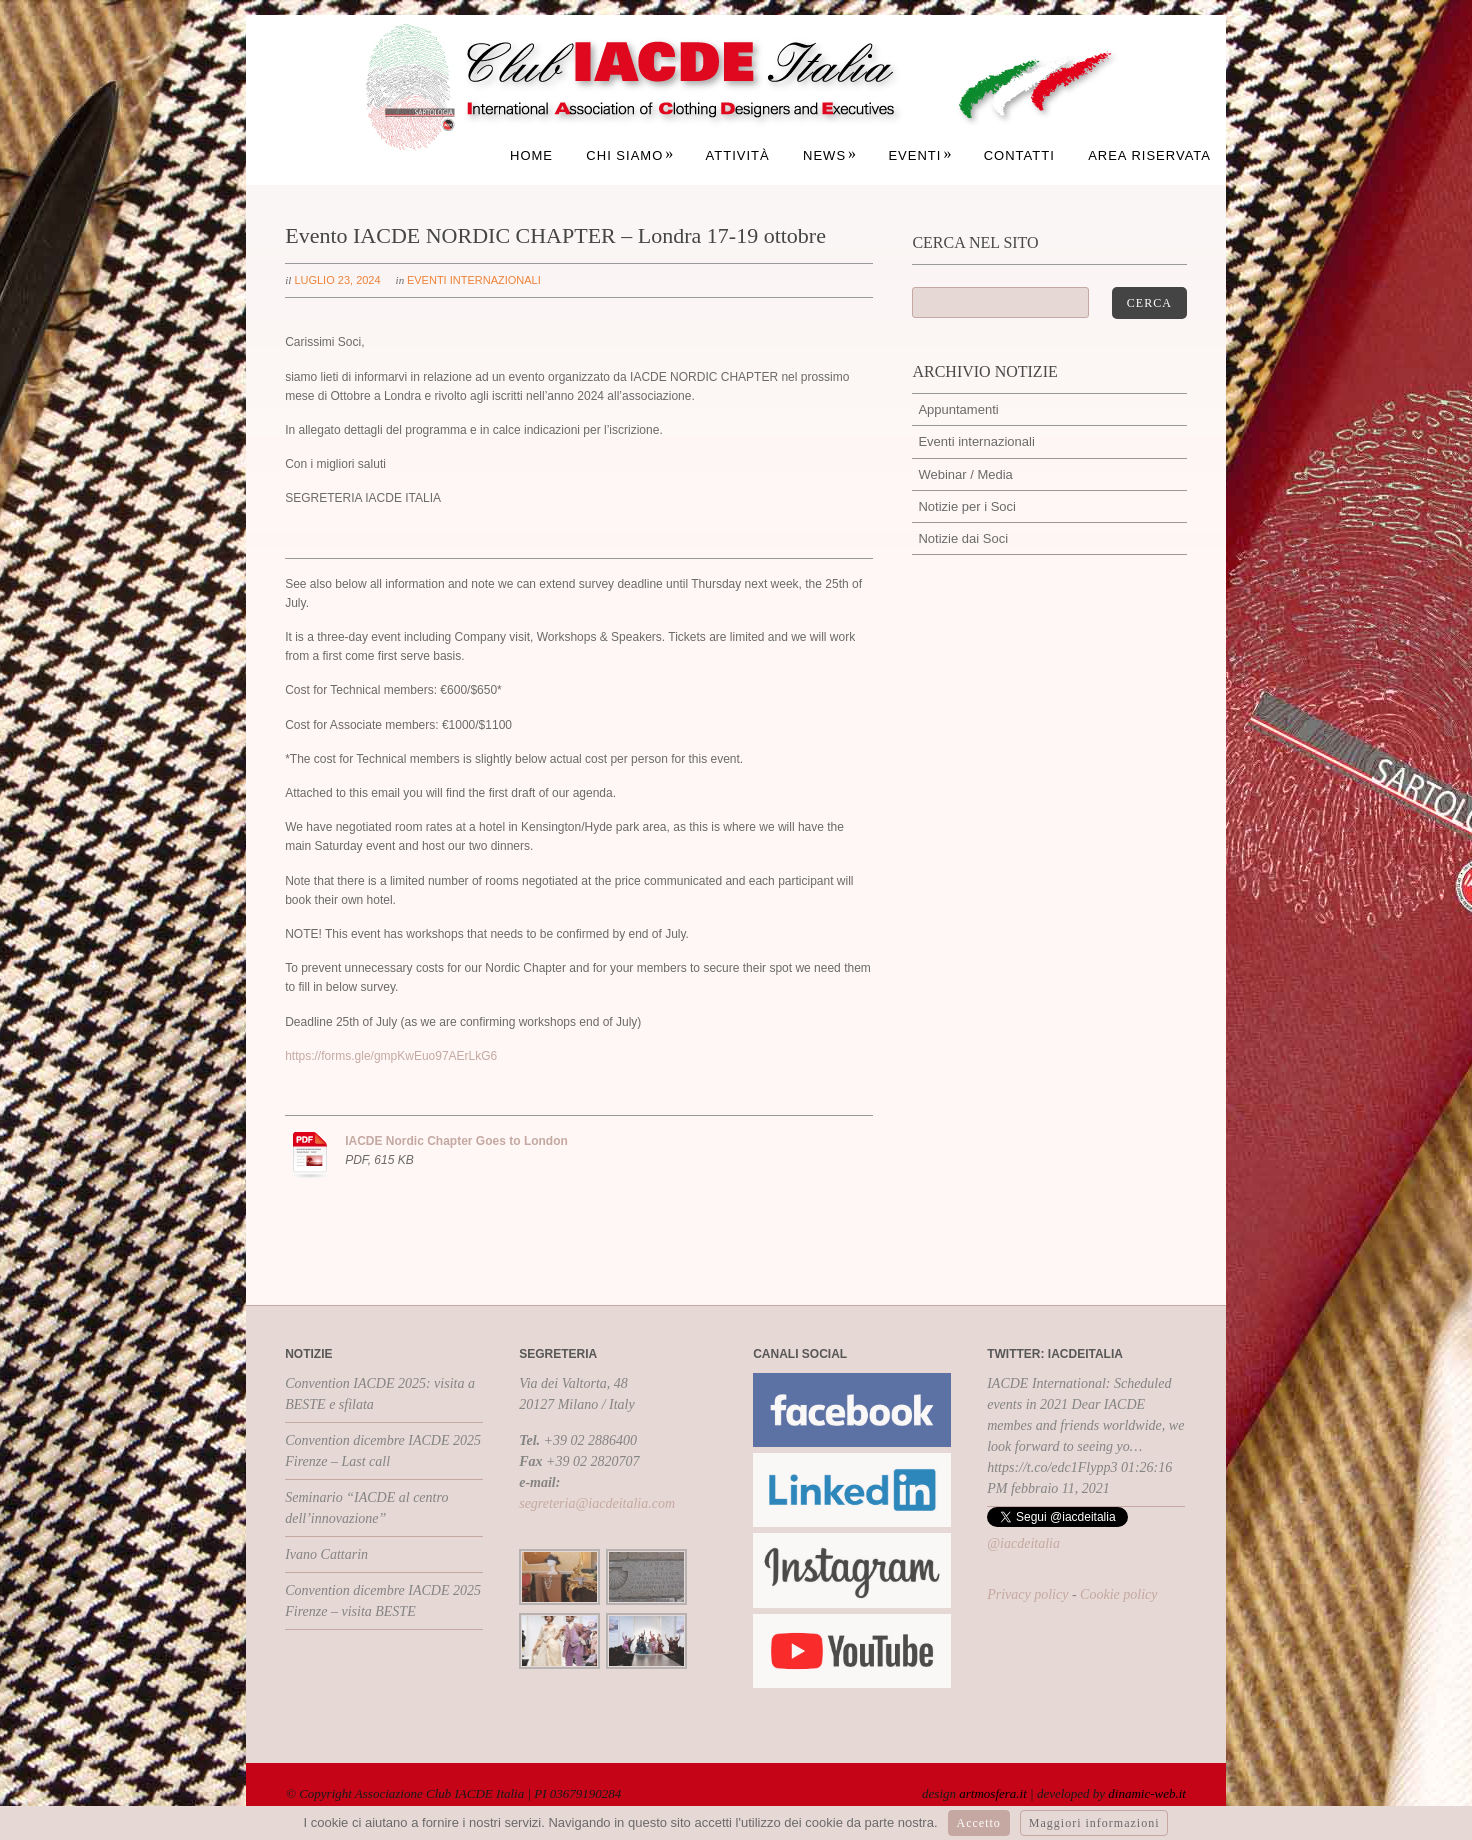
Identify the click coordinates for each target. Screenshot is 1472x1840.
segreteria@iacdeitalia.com (597, 1503)
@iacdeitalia (1023, 1543)
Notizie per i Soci (967, 506)
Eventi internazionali (474, 280)
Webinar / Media (965, 474)
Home (531, 155)
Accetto (979, 1823)
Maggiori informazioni (1094, 1823)
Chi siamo (630, 155)
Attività (738, 155)
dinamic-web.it (1147, 1793)
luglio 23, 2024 (337, 280)
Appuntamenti (958, 409)
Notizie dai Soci (963, 538)
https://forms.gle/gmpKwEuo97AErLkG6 (391, 1056)
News (830, 155)
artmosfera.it (993, 1793)
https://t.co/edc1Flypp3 (1052, 1467)
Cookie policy (1118, 1594)
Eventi (920, 155)
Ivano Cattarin (326, 1554)
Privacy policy (1027, 1594)
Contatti (1019, 155)
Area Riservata (1149, 155)
